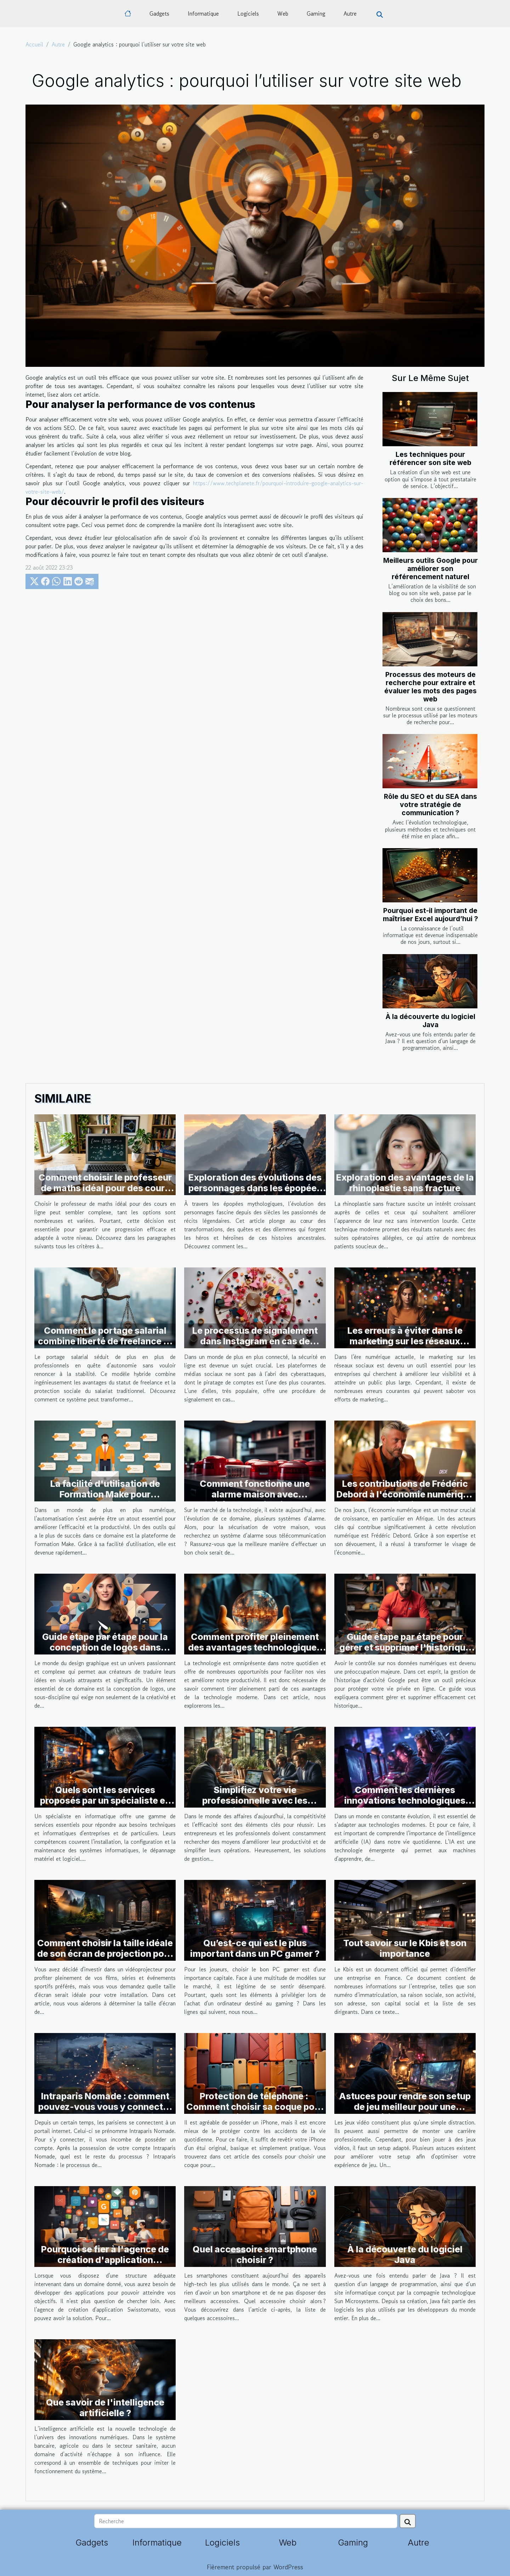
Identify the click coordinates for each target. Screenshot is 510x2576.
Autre (350, 13)
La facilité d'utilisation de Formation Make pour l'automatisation (105, 1494)
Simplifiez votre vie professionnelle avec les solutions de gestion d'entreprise (254, 1806)
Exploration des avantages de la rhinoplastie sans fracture (405, 1182)
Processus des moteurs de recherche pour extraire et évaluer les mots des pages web (430, 686)
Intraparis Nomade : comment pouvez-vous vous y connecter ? (105, 2107)
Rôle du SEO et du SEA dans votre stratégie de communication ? (430, 804)
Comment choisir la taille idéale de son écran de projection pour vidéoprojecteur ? (105, 1954)
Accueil (34, 44)
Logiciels (248, 13)
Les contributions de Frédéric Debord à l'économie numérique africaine (405, 1494)
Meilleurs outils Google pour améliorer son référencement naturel (430, 568)
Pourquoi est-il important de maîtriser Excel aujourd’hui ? (430, 914)
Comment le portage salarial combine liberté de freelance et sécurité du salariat (105, 1341)
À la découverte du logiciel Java (430, 1020)
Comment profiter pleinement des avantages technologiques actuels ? (255, 1647)
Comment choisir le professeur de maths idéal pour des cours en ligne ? (105, 1188)
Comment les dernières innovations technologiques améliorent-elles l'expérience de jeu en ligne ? (405, 1806)
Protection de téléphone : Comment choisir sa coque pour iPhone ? (254, 2107)
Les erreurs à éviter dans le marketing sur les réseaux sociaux (405, 1341)
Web (282, 13)
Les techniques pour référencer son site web (430, 458)
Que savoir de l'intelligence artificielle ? (105, 2407)
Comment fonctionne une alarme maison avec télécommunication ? (255, 1494)
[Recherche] (245, 2521)
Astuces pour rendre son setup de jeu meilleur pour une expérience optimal (405, 2107)
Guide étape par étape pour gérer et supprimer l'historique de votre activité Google (405, 1647)
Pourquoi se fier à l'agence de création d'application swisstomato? (105, 2260)
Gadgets (159, 13)
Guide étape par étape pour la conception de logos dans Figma (105, 1647)
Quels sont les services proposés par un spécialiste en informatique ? (105, 1800)
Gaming (316, 13)
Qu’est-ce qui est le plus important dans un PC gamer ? (254, 1948)
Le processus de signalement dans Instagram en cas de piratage (255, 1341)
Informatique (203, 13)
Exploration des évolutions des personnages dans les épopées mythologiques (255, 1188)
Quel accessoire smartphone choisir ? (255, 2254)
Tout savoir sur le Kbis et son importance (404, 1948)
